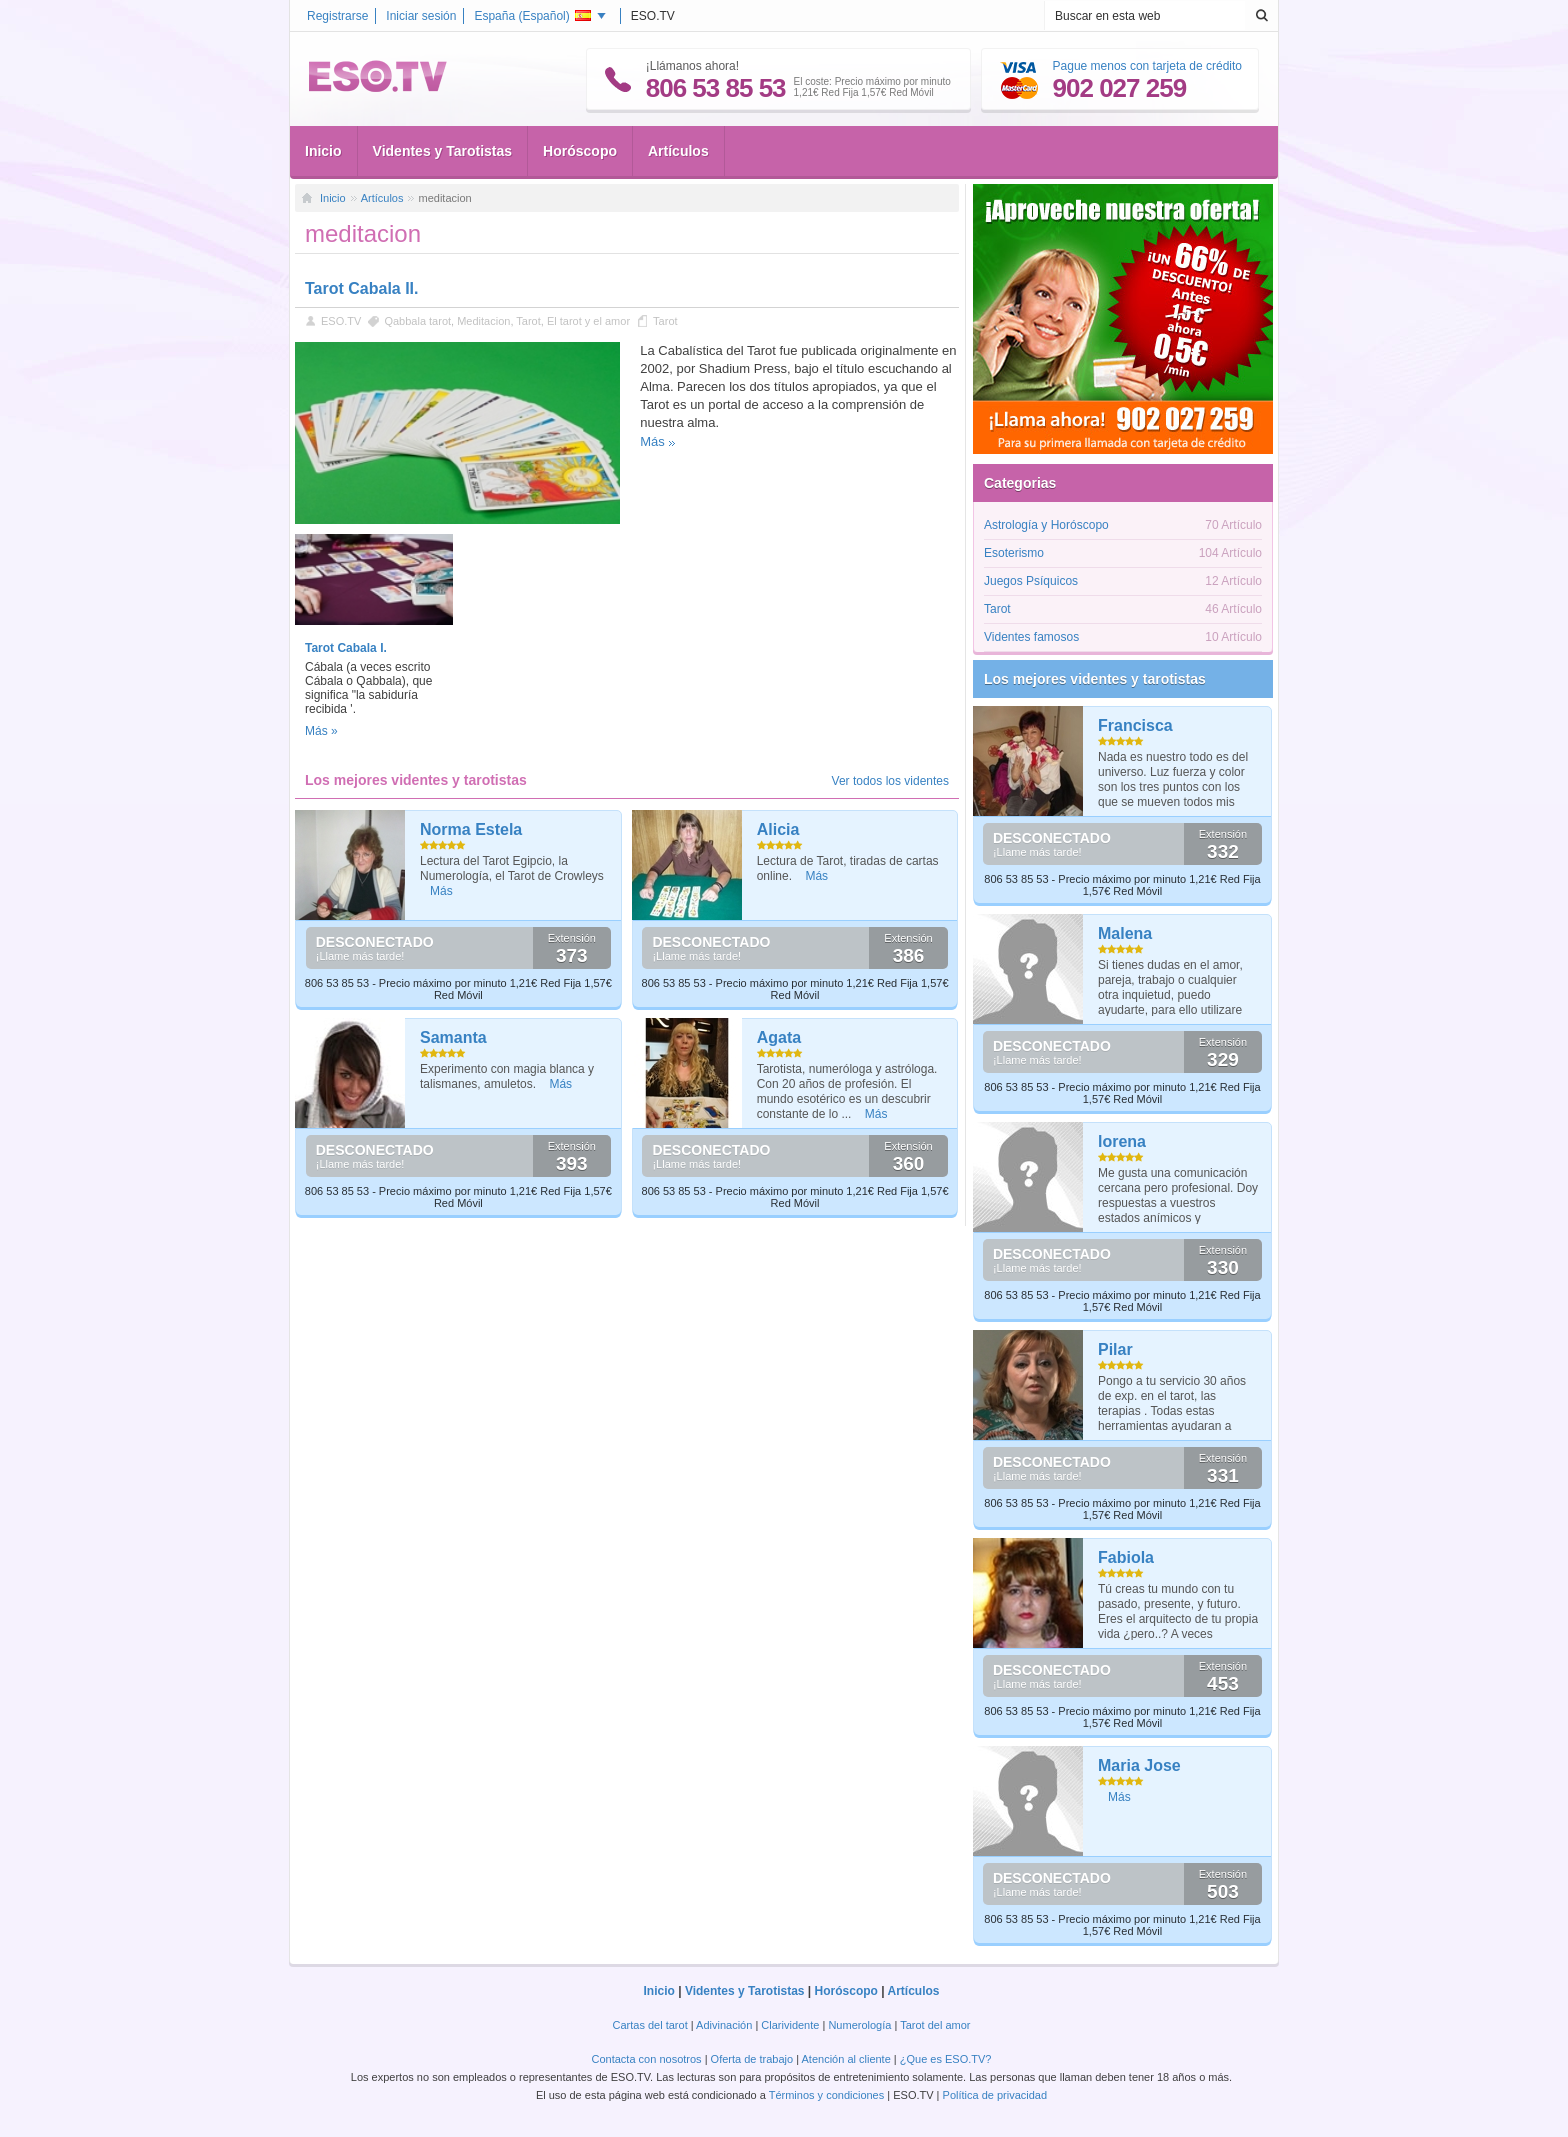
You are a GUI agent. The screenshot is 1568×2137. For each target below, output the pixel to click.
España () (532, 16)
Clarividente (790, 2025)
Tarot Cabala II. (362, 288)
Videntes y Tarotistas (443, 151)
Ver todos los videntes (890, 781)
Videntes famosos (1031, 637)
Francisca (1135, 725)
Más (652, 441)
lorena (1122, 1141)
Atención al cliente (846, 2059)
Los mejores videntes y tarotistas (1095, 679)
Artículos (678, 151)
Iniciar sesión (421, 16)
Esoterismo (1014, 553)
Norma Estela (471, 829)
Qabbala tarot (417, 321)
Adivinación (724, 2025)
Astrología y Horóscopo (1046, 525)
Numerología (859, 2025)
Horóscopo (580, 151)
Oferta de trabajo (752, 2059)
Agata (779, 1037)
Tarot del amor (935, 2025)
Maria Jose (1139, 1765)
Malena (1125, 933)
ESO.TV (341, 321)
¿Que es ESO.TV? (946, 2059)
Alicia (778, 829)
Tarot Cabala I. (346, 648)
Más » (321, 731)
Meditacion (483, 321)
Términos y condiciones (827, 2095)
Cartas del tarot (650, 2025)
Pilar (1115, 1349)
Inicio (323, 151)
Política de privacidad (995, 2095)
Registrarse (337, 16)
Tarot (528, 321)
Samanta (453, 1037)
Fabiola (1126, 1557)
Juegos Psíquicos (1031, 581)
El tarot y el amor (588, 321)
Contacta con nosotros (647, 2059)
